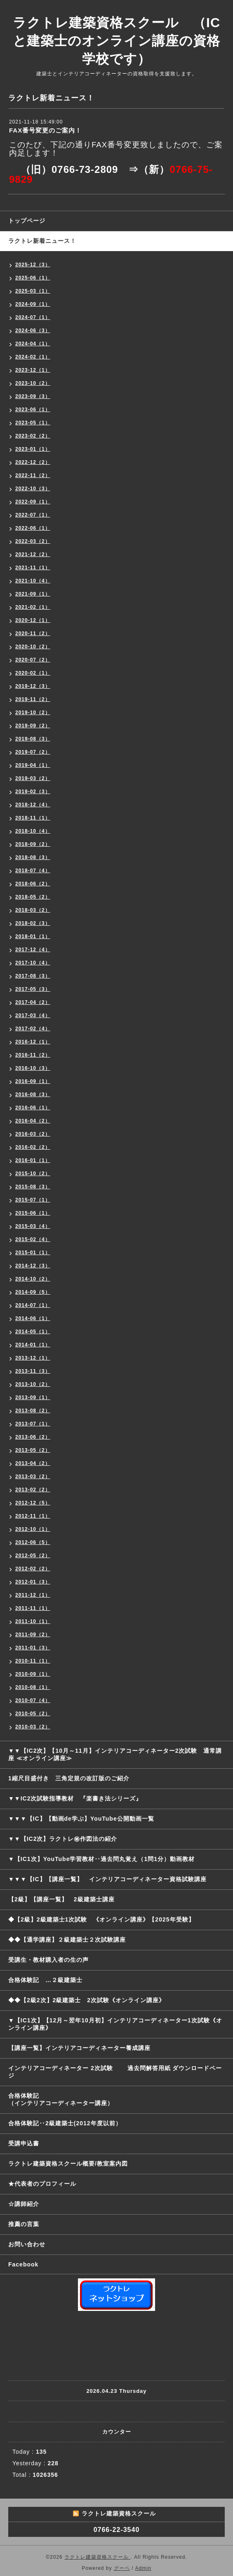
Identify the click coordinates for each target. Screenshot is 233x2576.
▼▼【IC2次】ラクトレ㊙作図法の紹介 (63, 1838)
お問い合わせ (26, 2244)
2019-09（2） (32, 726)
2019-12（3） (32, 686)
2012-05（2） (32, 1555)
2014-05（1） (32, 1332)
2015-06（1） (32, 1213)
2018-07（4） (32, 870)
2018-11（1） (32, 818)
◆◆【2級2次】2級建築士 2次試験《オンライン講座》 (86, 2000)
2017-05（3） (32, 989)
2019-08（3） (32, 739)
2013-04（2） (32, 1463)
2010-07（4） (32, 1700)
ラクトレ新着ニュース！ (42, 241)
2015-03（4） (32, 1226)
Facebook (23, 2264)
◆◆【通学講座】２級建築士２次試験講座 (67, 1939)
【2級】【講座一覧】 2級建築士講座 (61, 1899)
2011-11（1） (32, 1608)
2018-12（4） (32, 805)
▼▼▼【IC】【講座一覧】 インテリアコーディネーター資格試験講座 (107, 1879)
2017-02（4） (32, 1029)
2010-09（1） (32, 1674)
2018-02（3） (32, 923)
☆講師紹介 (23, 2204)
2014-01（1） (32, 1345)
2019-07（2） (32, 752)
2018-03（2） (32, 910)
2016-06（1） (32, 1108)
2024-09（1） (32, 304)
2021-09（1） (32, 594)
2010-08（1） (32, 1687)
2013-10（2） (32, 1384)
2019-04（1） (32, 765)
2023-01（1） (32, 449)
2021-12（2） (32, 554)
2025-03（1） (32, 291)
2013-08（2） (32, 1411)
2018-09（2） (32, 844)
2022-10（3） (32, 488)
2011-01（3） (32, 1648)
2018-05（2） (32, 897)
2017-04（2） (32, 1002)
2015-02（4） (32, 1239)
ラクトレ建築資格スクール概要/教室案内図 (68, 2163)
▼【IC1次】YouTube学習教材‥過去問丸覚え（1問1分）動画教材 (101, 1859)
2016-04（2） (32, 1121)
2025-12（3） (32, 265)
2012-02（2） (32, 1569)
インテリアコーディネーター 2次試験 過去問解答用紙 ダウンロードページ (115, 2072)
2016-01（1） (32, 1160)
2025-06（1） (32, 278)
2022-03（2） (32, 541)
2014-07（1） (32, 1305)
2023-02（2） (32, 436)
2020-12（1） (32, 620)
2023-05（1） (32, 423)
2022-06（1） (32, 528)
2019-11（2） (32, 699)
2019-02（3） (32, 791)
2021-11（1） (32, 568)
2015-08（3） (32, 1187)
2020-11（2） (32, 633)
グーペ (122, 2568)
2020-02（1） (32, 673)
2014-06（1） (32, 1318)
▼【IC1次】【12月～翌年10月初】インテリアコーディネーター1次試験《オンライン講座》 (115, 2024)
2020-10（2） (32, 647)
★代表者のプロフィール (42, 2183)
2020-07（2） (32, 660)
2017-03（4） (32, 1015)
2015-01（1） (32, 1252)
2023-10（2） (32, 383)
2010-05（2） (32, 1714)
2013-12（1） (32, 1358)
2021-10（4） (32, 581)
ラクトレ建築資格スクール (97, 2557)
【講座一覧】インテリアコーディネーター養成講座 (79, 2048)
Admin (143, 2568)
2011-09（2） (32, 1634)
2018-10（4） (32, 831)
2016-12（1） (32, 1042)
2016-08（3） (32, 1094)
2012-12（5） (32, 1503)
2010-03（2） (32, 1727)
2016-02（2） (32, 1147)
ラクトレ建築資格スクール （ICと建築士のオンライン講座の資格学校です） (116, 40)
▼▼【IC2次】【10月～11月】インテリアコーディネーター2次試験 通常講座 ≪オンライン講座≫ (115, 1754)
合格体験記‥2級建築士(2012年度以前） (65, 2123)
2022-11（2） (32, 475)
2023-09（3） (32, 396)
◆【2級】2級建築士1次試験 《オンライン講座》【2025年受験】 (101, 1919)
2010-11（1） (32, 1661)
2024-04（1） (32, 344)
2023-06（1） (32, 409)
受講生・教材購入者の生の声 (48, 1959)
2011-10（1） (32, 1621)
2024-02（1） (32, 357)
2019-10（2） (32, 712)
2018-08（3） (32, 857)
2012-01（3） (32, 1582)
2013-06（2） (32, 1437)
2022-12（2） (32, 462)
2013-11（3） (32, 1371)
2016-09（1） (32, 1081)
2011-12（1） (32, 1595)
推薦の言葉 (23, 2224)
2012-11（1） (32, 1516)
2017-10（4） (32, 963)
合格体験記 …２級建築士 (48, 1980)
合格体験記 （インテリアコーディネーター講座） (120, 2099)
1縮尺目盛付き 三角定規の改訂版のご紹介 (68, 1778)
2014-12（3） (32, 1266)
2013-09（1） (32, 1397)
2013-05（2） (32, 1450)
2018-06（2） (32, 884)
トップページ (26, 220)
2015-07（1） (32, 1200)
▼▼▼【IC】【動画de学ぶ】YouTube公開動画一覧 (81, 1818)
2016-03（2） (32, 1134)
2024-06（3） (32, 330)
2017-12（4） (32, 950)
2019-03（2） (32, 778)
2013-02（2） (32, 1490)
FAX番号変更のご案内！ (45, 130)
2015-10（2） (32, 1173)
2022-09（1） (32, 502)
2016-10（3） (32, 1068)
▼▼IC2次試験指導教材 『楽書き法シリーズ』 (75, 1798)
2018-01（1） (32, 936)
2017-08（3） (32, 976)
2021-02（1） (32, 607)
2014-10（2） (32, 1279)
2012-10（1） (32, 1529)
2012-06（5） (32, 1542)
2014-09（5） (32, 1292)
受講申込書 (23, 2143)
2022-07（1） (32, 515)
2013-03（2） (32, 1476)
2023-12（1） (32, 370)
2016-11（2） (32, 1055)
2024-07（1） (32, 317)
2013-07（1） (32, 1424)
